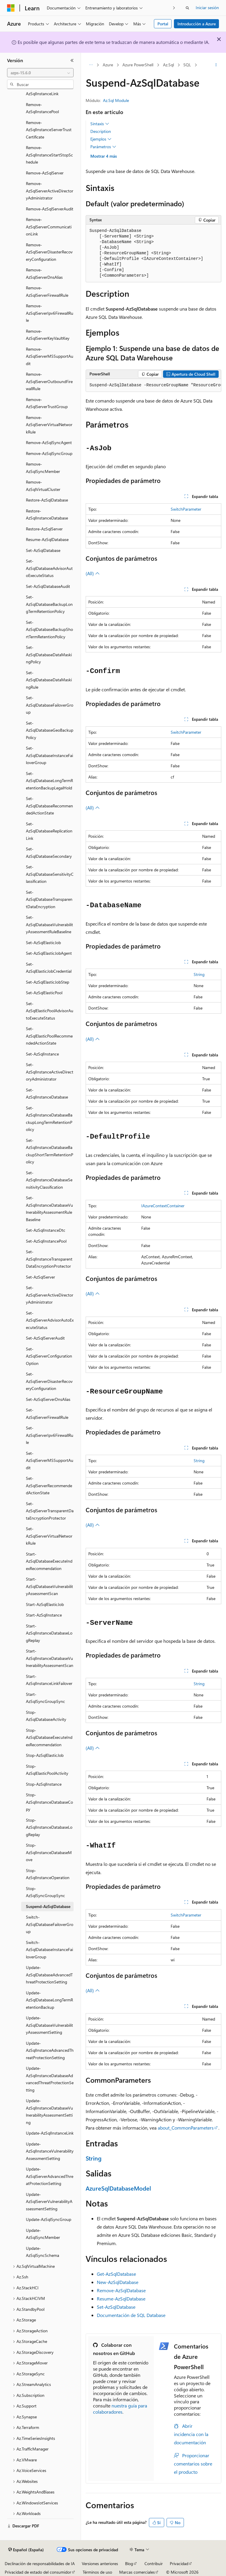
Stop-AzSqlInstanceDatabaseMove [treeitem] (49, 1852)
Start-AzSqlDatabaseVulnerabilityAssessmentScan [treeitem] (49, 1586)
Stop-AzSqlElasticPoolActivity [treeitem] (47, 1769)
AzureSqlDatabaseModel (118, 2188)
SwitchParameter (186, 509)
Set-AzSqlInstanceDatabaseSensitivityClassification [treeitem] (49, 1180)
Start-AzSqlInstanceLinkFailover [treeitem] (49, 1679)
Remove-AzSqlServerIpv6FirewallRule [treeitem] (49, 313)
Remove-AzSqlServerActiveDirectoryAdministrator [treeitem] (49, 191)
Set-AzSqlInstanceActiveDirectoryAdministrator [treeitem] (49, 1072)
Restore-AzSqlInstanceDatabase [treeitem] (47, 514)
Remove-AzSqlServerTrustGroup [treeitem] (47, 403)
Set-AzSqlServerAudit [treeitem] (45, 1338)
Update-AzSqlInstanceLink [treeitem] (50, 2133)
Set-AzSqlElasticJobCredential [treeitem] (49, 967)
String (199, 974)
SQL (187, 64)
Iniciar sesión (207, 7)
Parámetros (103, 146)
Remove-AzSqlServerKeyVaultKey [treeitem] (47, 334)
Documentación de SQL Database (131, 2315)
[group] (153, 385)
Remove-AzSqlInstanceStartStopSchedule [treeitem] (49, 155)
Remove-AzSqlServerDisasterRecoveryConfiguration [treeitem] (49, 252)
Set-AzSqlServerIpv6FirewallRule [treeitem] (49, 1435)
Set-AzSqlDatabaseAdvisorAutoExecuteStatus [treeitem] (49, 568)
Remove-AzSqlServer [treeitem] (45, 173)
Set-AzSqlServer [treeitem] (40, 1277)
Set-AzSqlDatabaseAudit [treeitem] (48, 586)
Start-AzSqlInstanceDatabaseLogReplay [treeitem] (49, 1633)
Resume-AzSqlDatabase (121, 2298)
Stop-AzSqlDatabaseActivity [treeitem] (46, 1715)
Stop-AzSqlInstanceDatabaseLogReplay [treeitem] (49, 1827)
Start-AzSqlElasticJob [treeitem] (45, 1604)
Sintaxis (99, 123)
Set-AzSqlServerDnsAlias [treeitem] (48, 1399)
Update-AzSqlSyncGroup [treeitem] (48, 2219)
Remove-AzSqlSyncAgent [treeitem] (49, 442)
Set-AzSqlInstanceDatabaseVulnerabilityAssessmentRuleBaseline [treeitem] (49, 1208)
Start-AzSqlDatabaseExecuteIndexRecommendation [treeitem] (49, 1561)
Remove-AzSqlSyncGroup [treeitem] (49, 453)
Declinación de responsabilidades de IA (40, 2563)
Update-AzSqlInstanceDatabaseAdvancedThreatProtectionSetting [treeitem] (50, 2079)
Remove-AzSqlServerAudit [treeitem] (49, 209)
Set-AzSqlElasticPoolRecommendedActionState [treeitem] (49, 1036)
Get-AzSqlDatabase (116, 2274)
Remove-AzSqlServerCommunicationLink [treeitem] (49, 227)
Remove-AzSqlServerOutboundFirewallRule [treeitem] (49, 381)
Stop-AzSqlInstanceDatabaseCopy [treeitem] (49, 1802)
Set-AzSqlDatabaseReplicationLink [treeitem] (49, 831)
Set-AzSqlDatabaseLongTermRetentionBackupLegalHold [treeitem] (49, 781)
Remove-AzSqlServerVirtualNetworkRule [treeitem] (49, 425)
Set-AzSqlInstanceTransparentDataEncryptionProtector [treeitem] (49, 1259)
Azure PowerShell (137, 64)
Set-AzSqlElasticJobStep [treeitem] (47, 982)
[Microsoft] (11, 8)
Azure (108, 64)
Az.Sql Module (116, 100)
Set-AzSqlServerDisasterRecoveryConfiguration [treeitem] (49, 1381)
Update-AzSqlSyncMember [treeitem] (43, 2233)
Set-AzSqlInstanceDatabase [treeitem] (47, 1093)
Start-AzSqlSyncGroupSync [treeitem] (45, 1697)
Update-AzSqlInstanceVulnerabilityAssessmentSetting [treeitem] (50, 2151)
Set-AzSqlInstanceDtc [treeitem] (45, 1230)
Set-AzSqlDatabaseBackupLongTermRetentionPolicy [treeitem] (49, 604)
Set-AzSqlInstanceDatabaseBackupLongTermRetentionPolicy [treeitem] (49, 1118)
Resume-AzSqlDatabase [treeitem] (47, 539)
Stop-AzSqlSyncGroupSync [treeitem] (45, 1892)
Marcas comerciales (137, 2572)
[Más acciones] (216, 65)
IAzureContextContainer (163, 1205)
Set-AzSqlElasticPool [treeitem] (44, 992)
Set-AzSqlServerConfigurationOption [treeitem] (49, 1356)
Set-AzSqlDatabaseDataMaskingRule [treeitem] (49, 680)
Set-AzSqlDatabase (116, 2307)
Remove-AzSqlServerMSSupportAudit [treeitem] (49, 356)
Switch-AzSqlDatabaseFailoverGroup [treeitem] (49, 1924)
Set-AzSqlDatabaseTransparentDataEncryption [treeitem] (49, 899)
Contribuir (153, 2563)
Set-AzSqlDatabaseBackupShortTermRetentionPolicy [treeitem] (49, 629)
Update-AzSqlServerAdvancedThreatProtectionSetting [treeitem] (49, 2176)
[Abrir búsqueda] (187, 8)
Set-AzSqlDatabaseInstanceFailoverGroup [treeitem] (49, 755)
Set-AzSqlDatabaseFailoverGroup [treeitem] (49, 705)
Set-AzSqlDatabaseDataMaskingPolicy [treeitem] (49, 654)
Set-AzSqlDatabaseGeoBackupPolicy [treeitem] (49, 730)
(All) (93, 573)
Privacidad (179, 2563)
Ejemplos (101, 139)
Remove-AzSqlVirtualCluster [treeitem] (43, 485)
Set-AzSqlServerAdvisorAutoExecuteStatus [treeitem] (50, 1320)
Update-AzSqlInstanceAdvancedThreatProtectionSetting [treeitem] (50, 2050)
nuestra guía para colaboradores (120, 2408)
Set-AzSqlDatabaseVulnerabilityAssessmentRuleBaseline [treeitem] (49, 924)
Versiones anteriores (100, 2563)
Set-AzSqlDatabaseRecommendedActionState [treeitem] (49, 806)
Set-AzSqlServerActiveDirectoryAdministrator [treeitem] (49, 1295)
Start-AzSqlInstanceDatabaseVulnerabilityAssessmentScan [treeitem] (49, 1658)
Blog (129, 2563)
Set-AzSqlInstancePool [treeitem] (46, 1241)
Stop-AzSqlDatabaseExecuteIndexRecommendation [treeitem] (49, 1737)
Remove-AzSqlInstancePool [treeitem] (42, 108)
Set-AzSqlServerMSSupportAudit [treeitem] (49, 1460)
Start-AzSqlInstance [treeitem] (44, 1615)
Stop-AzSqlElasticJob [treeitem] (45, 1755)
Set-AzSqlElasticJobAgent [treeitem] (49, 953)
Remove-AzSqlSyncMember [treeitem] (43, 467)
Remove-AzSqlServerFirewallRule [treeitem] (47, 291)
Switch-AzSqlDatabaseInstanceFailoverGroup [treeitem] (49, 1950)
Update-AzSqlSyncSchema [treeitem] (42, 2251)
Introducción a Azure (196, 24)
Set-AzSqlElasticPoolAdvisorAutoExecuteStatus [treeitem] (49, 1011)
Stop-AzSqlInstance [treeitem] (44, 1784)
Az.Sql (168, 64)
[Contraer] (72, 60)
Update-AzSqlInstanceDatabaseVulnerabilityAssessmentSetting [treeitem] (49, 2111)
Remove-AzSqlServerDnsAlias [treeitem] (44, 273)
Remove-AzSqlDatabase (121, 2290)
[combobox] (40, 72)
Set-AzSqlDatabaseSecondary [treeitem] (49, 852)
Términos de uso (97, 2572)
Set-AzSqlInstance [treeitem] (42, 1054)
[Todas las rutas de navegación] (91, 65)
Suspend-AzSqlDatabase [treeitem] (48, 1906)
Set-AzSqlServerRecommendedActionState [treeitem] (49, 1485)
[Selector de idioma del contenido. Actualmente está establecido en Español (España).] (26, 2549)
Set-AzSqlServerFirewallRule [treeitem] (47, 1413)
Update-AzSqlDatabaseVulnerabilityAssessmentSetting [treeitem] (49, 2025)
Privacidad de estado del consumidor (38, 2572)
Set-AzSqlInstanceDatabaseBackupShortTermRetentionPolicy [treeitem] (49, 1151)
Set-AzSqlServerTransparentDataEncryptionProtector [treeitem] (50, 1511)
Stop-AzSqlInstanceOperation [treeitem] (47, 1874)
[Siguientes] (174, 8)
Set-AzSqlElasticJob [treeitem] (43, 942)
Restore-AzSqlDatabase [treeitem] (47, 500)
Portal (162, 24)
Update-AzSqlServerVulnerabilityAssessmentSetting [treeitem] (49, 2201)
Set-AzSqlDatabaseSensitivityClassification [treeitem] (50, 874)
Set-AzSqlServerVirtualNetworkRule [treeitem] (49, 1536)
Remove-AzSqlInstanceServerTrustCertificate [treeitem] (49, 130)
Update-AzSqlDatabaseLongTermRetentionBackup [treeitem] (49, 2000)
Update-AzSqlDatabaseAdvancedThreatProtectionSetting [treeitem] (49, 1975)
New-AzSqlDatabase (117, 2282)
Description (100, 131)
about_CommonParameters (186, 2128)
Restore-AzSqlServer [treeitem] (44, 529)
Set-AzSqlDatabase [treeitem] (43, 550)
